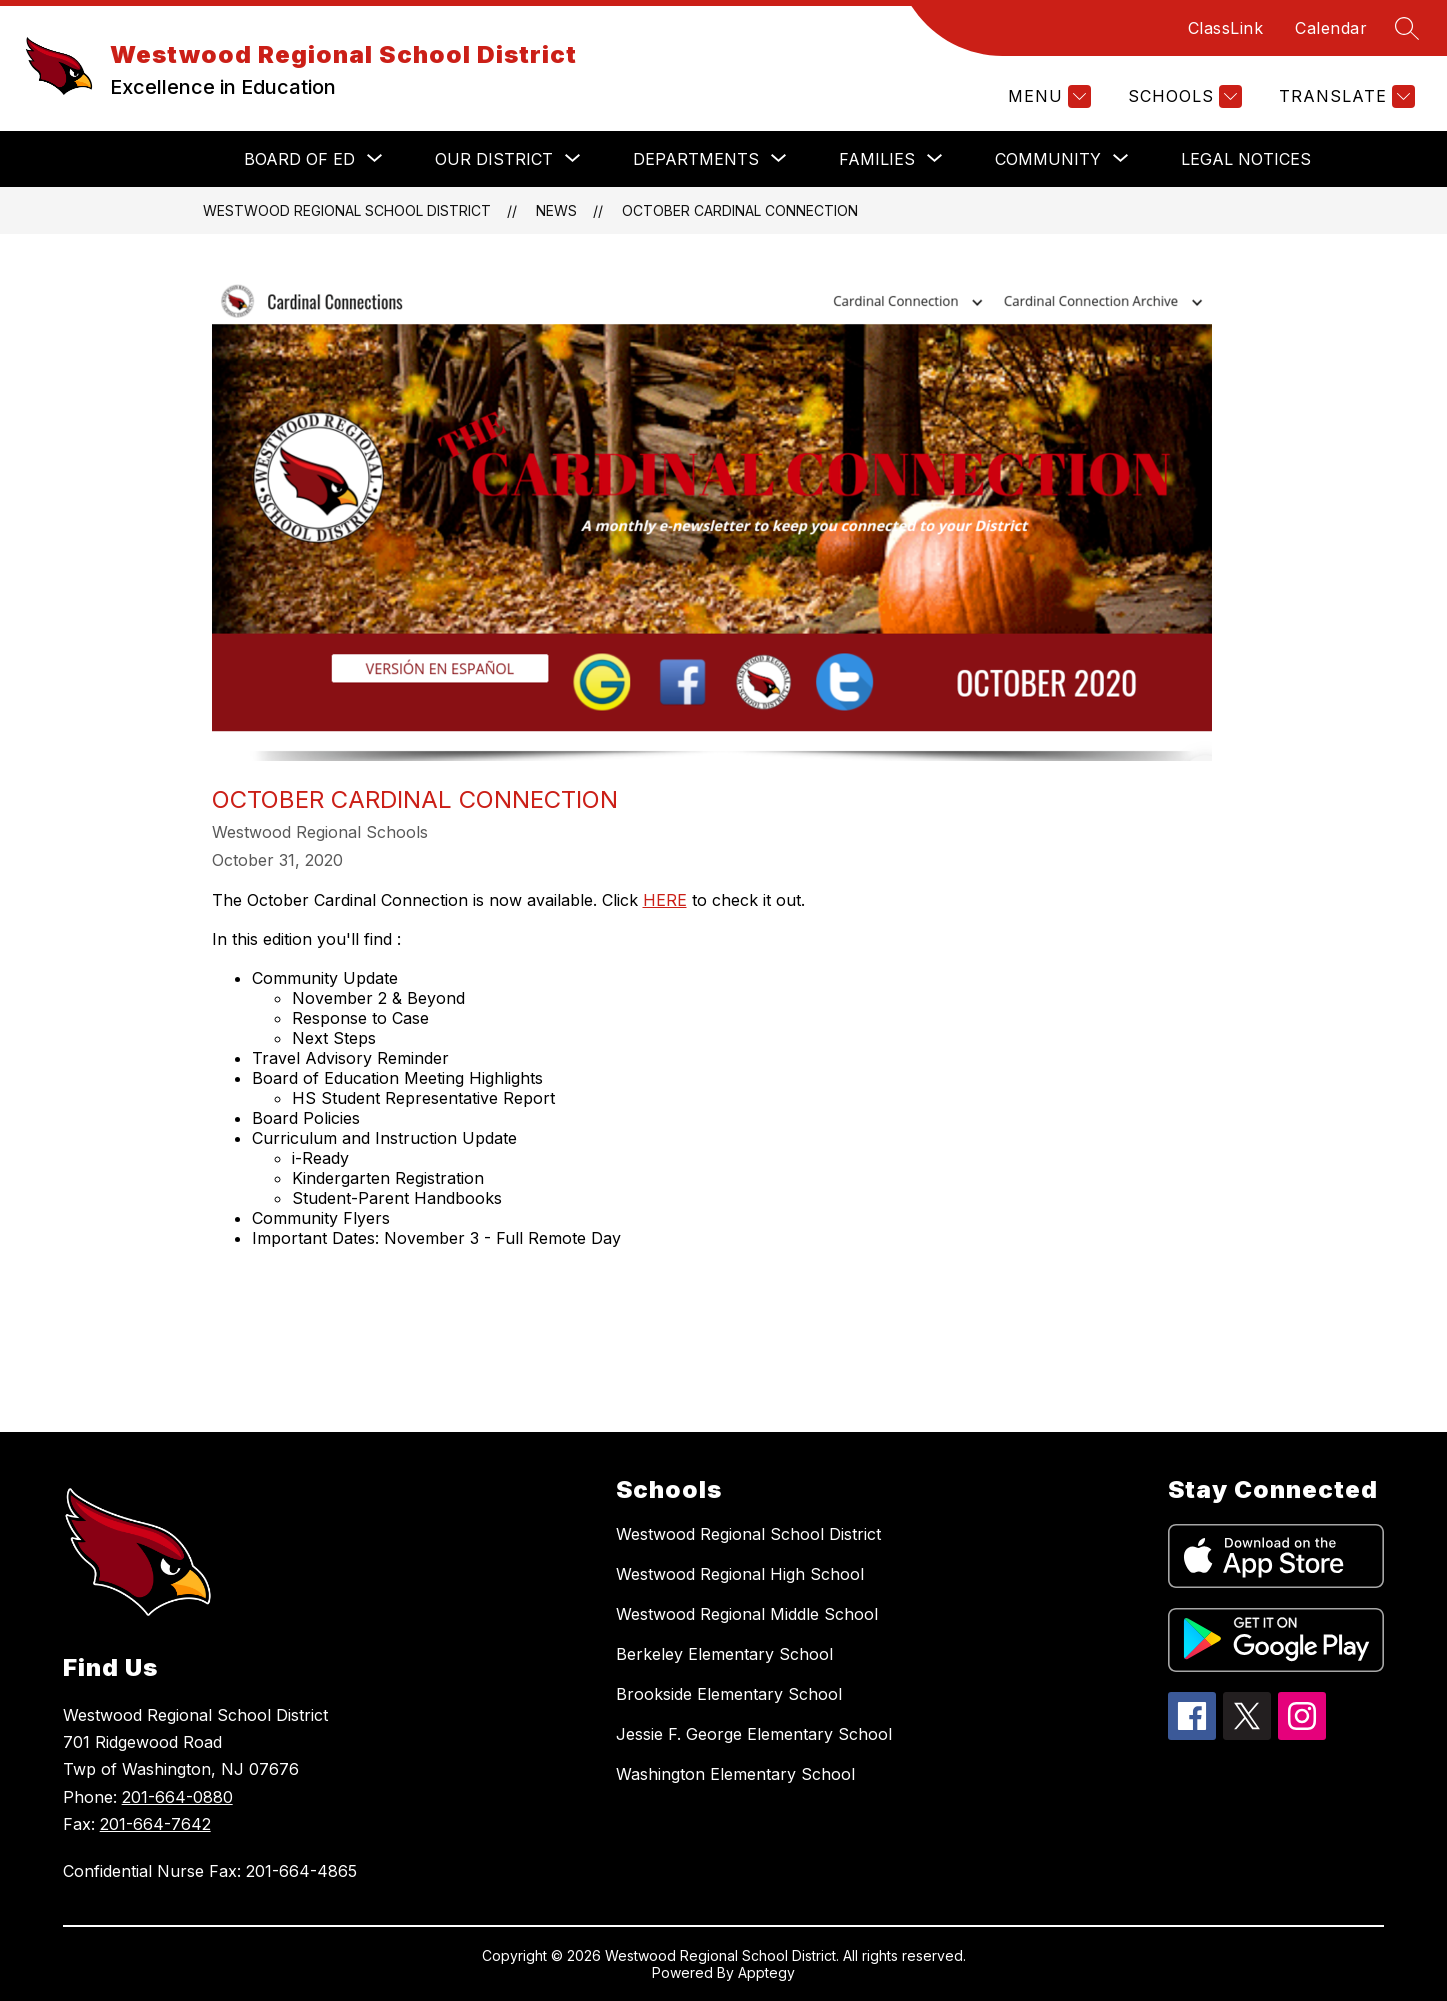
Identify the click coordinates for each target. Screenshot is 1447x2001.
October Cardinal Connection (740, 210)
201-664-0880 (177, 1797)
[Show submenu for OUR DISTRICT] (494, 159)
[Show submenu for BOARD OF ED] (299, 159)
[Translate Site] (1344, 96)
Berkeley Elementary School (724, 1654)
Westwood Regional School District (347, 210)
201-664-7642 (155, 1824)
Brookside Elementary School (729, 1694)
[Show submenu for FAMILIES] (877, 159)
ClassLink (1226, 28)
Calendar (1331, 28)
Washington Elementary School (735, 1774)
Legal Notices (1246, 159)
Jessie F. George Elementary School (754, 1734)
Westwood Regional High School (740, 1574)
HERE (665, 900)
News (556, 210)
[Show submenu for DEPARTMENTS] (696, 159)
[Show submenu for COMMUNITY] (1048, 159)
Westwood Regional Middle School (747, 1614)
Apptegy (766, 1972)
